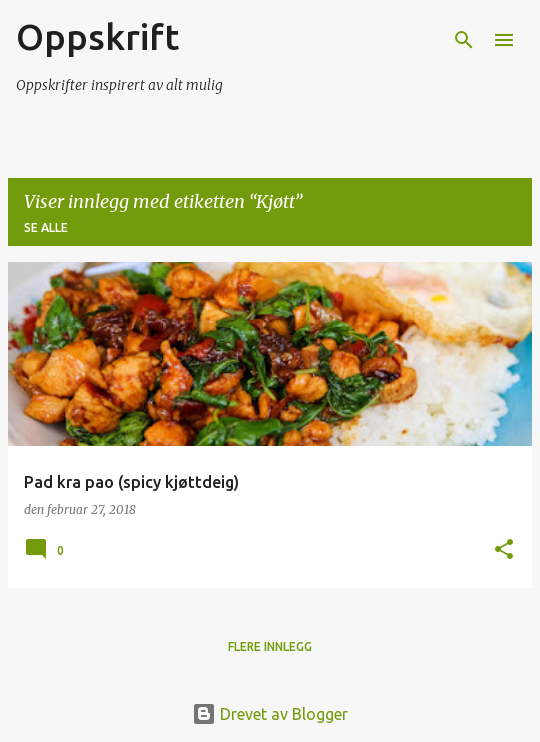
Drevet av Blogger (270, 714)
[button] (504, 550)
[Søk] (464, 40)
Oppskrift (97, 36)
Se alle (46, 227)
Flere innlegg (270, 646)
